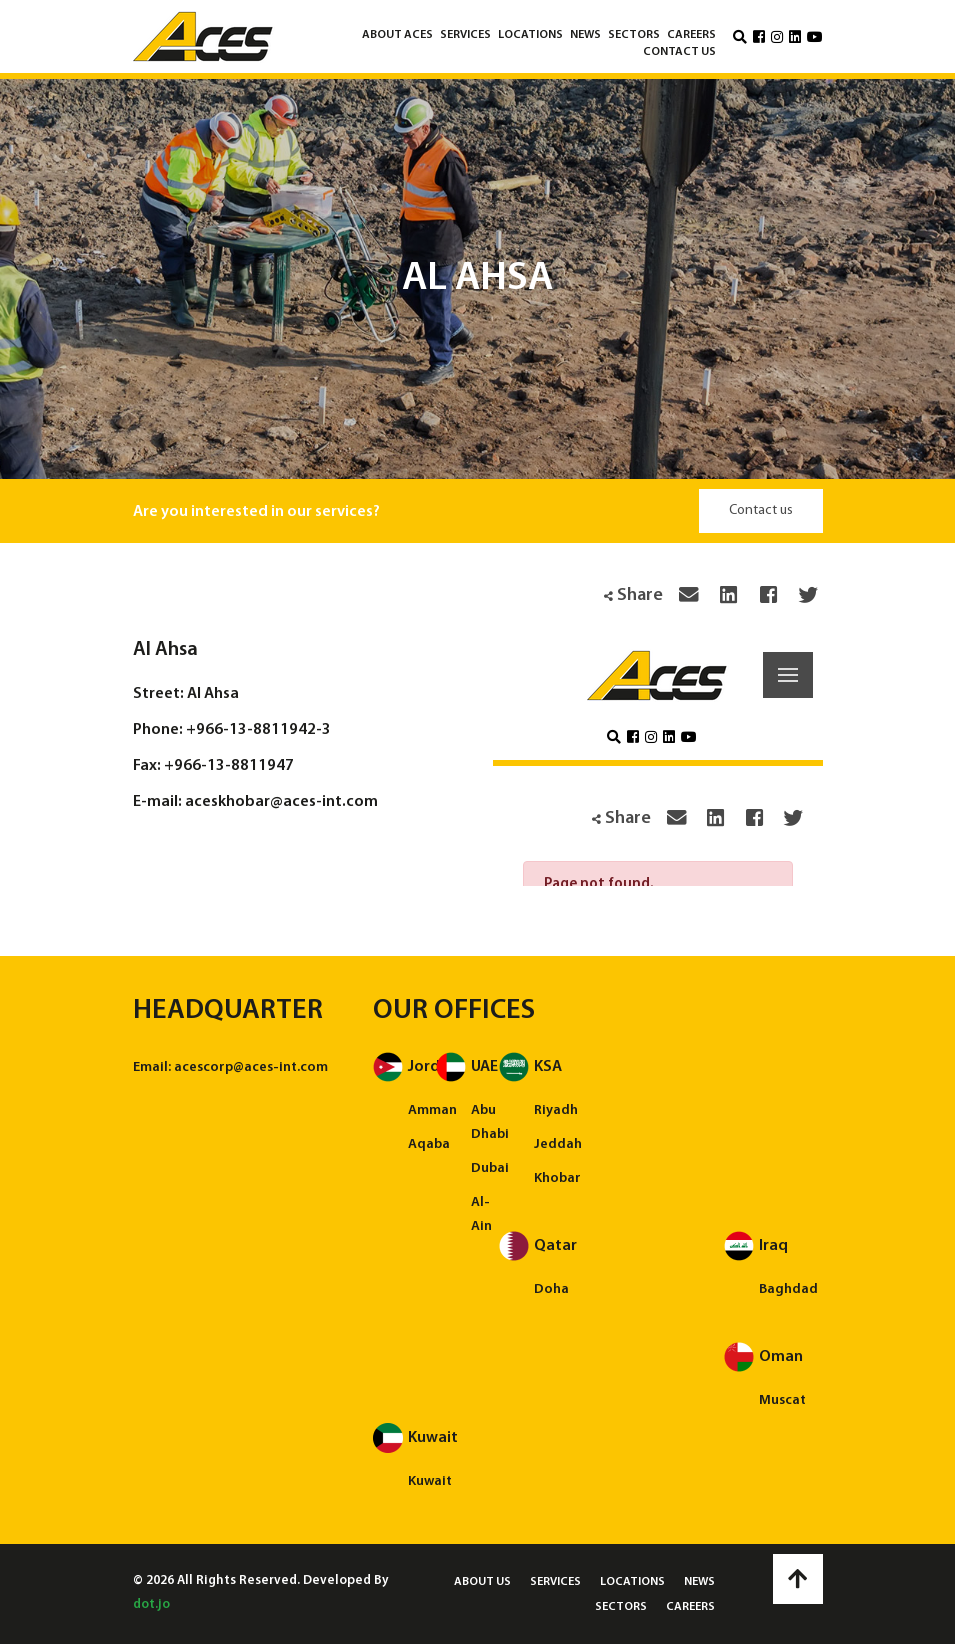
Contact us (679, 52)
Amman (432, 1110)
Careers (691, 35)
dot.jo (151, 1604)
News (585, 35)
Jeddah (558, 1144)
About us (482, 1582)
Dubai (490, 1168)
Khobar (557, 1178)
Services (465, 35)
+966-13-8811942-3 (258, 730)
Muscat (782, 1400)
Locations (530, 35)
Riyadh (556, 1110)
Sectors (634, 35)
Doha (551, 1289)
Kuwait (430, 1481)
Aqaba (429, 1144)
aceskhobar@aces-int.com (281, 802)
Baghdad (788, 1289)
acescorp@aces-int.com (251, 1067)
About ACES (397, 35)
